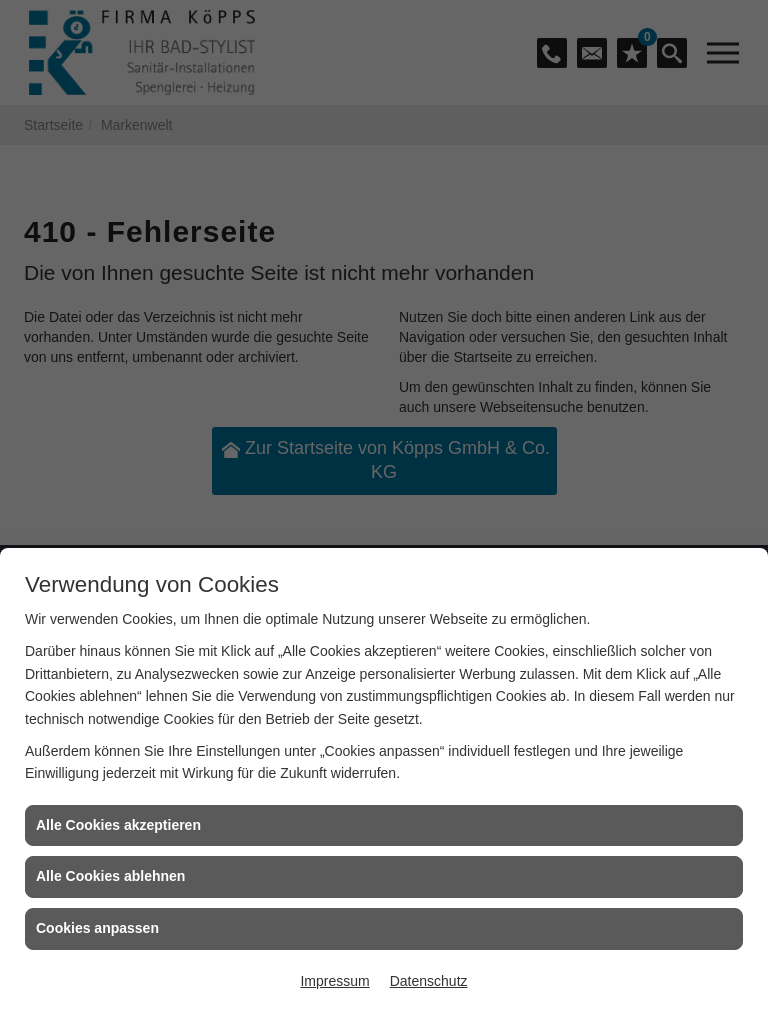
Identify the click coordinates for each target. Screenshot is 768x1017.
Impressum (334, 981)
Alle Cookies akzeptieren (118, 825)
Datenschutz (429, 981)
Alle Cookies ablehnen (110, 876)
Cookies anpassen (97, 928)
